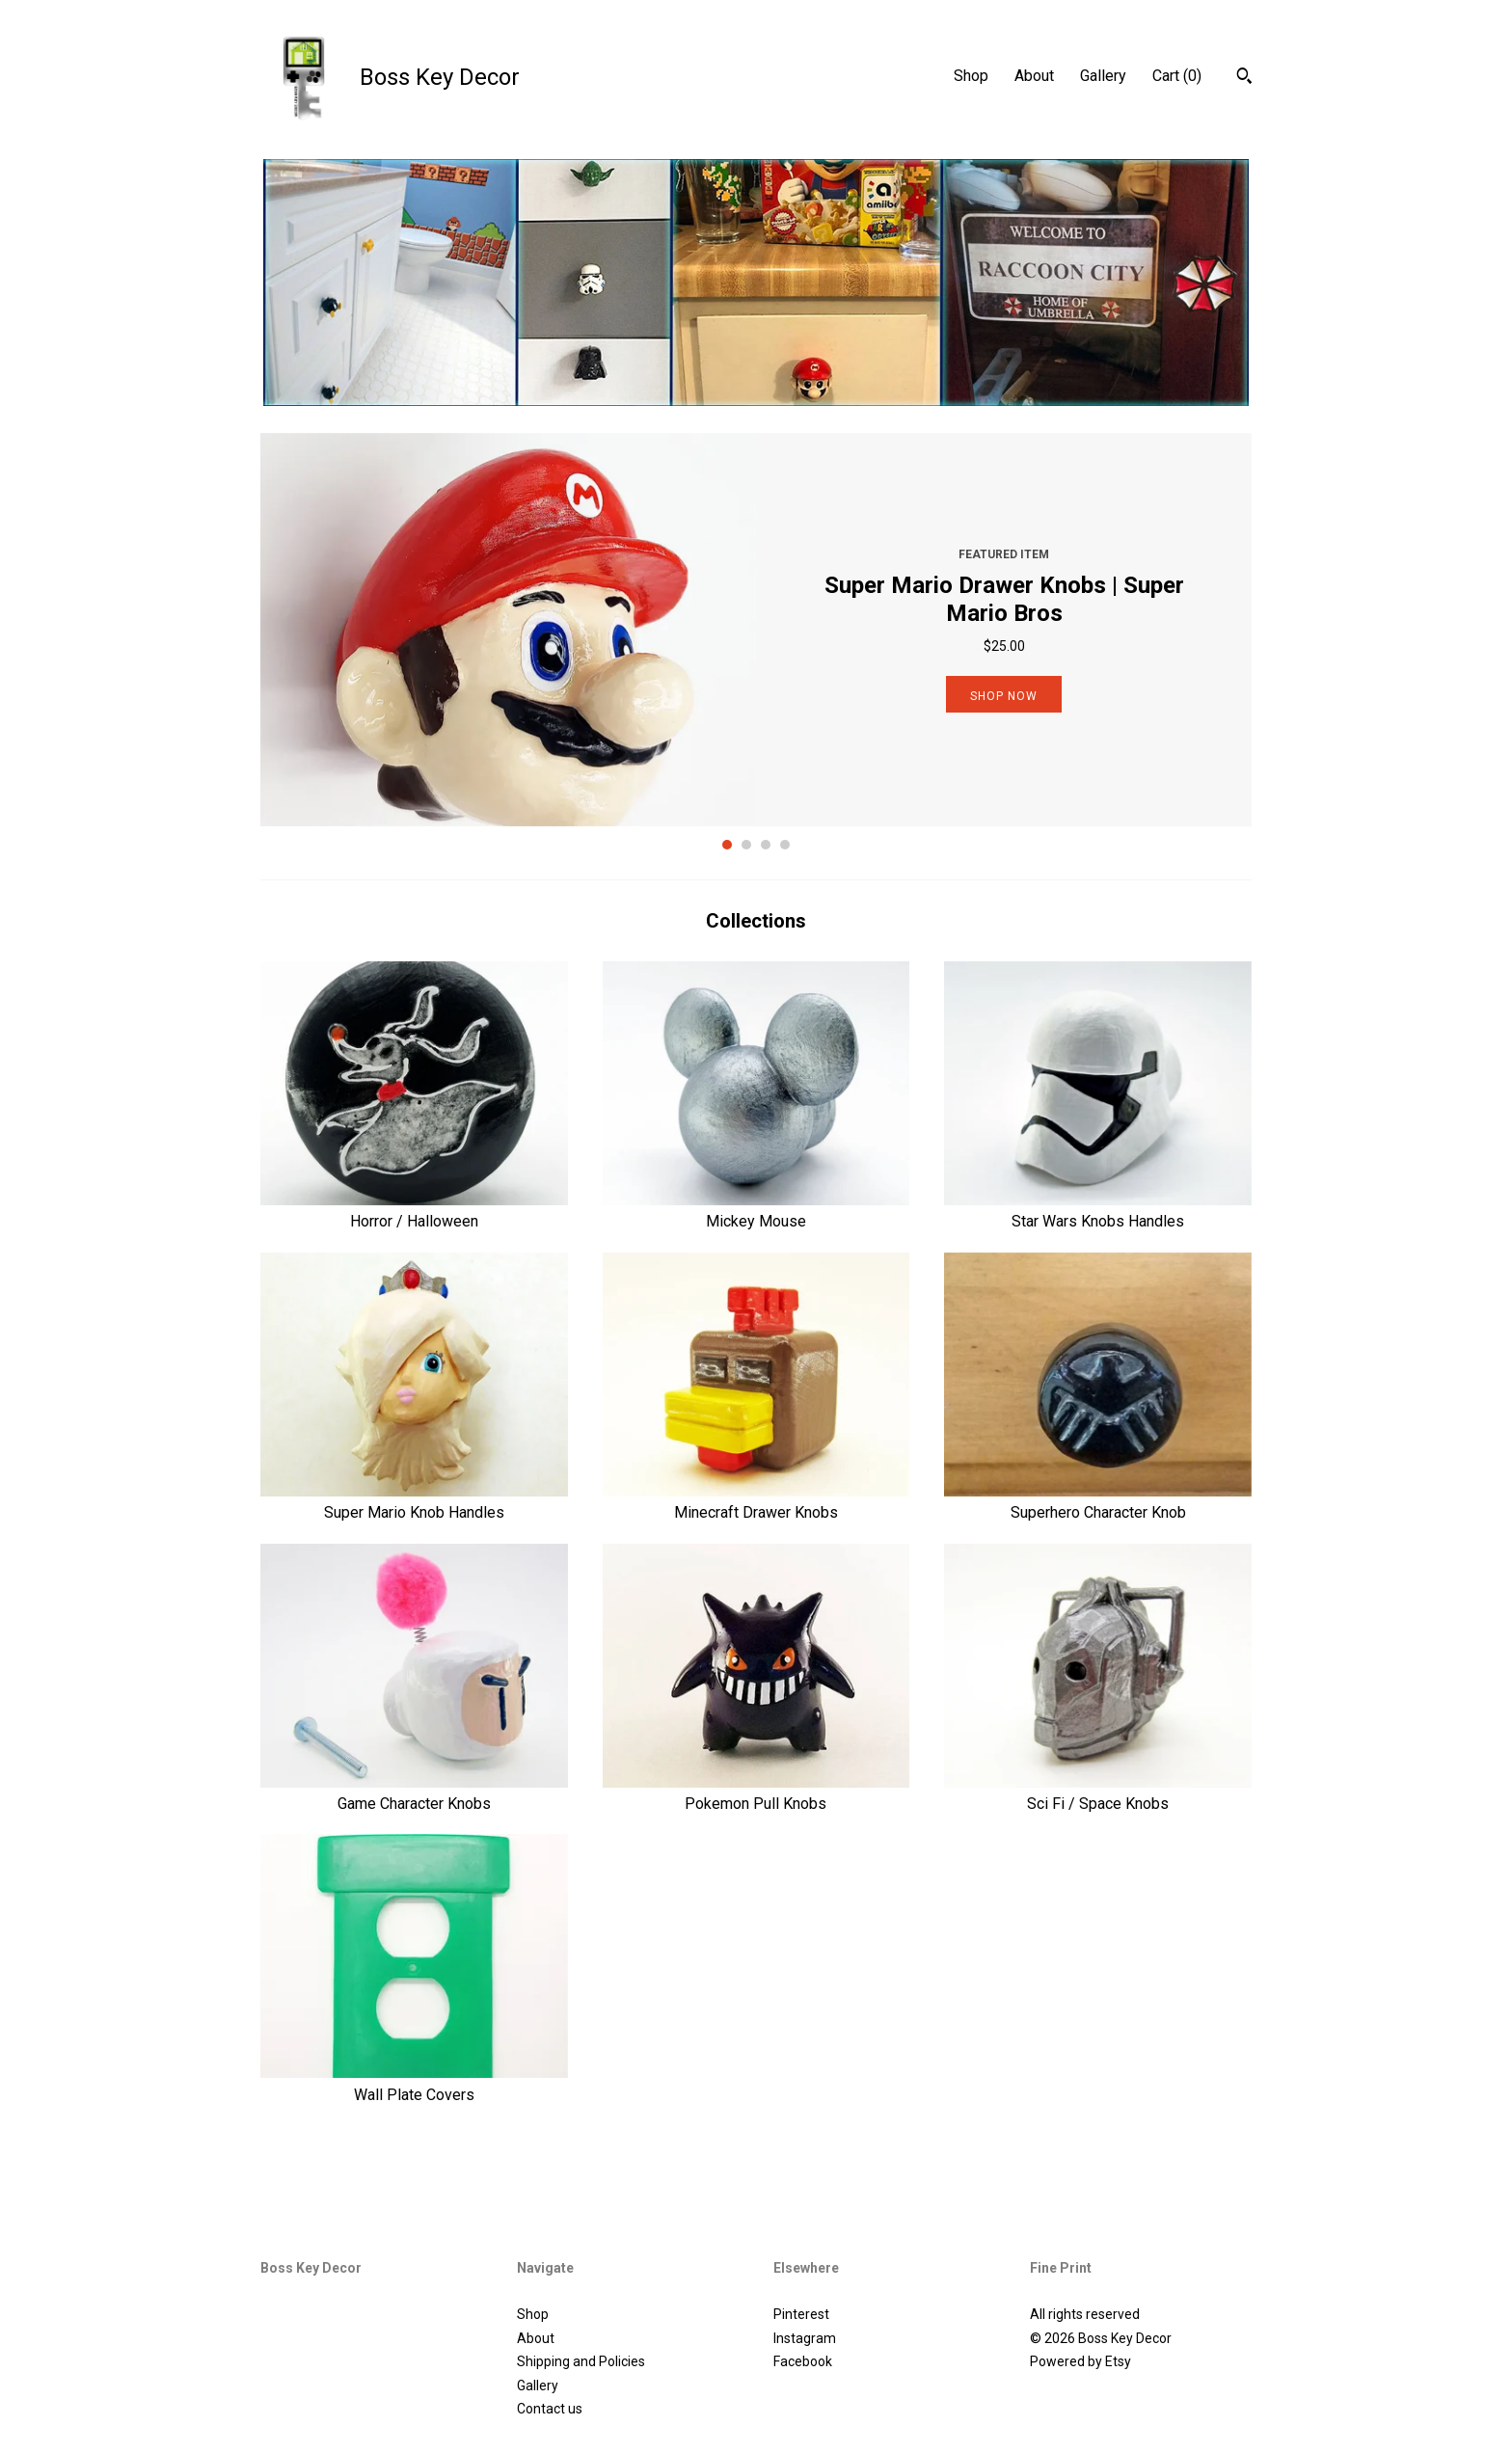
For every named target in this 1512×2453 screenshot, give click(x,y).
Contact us (549, 2408)
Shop (971, 76)
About (1034, 76)
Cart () (1177, 76)
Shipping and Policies (581, 2361)
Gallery (1103, 76)
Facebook (802, 2361)
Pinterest (801, 2314)
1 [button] (727, 844)
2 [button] (746, 844)
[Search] (1244, 78)
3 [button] (765, 844)
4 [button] (785, 844)
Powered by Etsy (1080, 2361)
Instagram (804, 2338)
